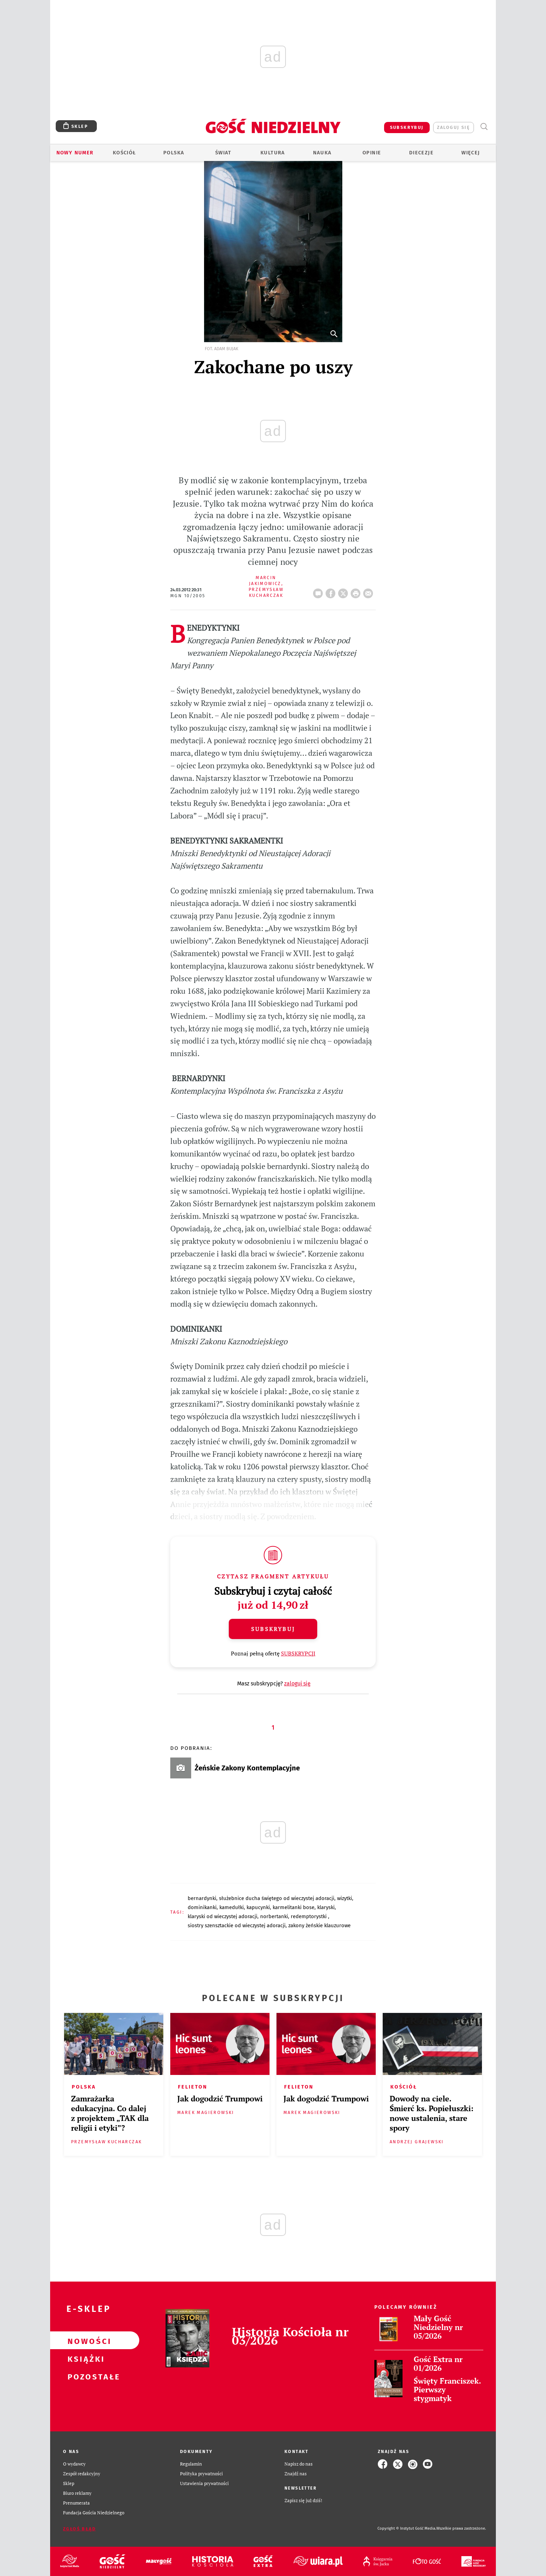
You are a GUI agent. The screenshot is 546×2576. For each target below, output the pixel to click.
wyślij (369, 591)
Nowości (84, 2340)
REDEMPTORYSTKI (309, 1916)
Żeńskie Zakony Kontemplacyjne (247, 1768)
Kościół (124, 152)
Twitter (344, 591)
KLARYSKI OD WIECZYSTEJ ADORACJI (222, 1916)
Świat (223, 152)
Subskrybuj (273, 1629)
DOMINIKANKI (202, 1907)
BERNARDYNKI (202, 1898)
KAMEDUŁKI (231, 1907)
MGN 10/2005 (187, 595)
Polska (173, 152)
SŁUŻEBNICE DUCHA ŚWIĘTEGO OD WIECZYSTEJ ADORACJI (276, 1898)
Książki (84, 2358)
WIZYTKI (344, 1898)
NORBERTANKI (274, 1916)
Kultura (272, 152)
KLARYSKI (326, 1907)
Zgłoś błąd (79, 2528)
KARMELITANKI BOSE (293, 1907)
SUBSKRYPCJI (298, 1653)
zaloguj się (453, 127)
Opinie (371, 152)
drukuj (357, 591)
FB (332, 591)
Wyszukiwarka (483, 126)
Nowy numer (75, 152)
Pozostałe (84, 2376)
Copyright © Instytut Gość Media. (406, 2528)
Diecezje (421, 152)
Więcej (470, 152)
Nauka (322, 152)
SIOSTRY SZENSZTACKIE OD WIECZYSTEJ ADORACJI (237, 1925)
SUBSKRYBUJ (407, 127)
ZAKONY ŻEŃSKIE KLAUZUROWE (319, 1925)
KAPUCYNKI (258, 1907)
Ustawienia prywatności (204, 2483)
